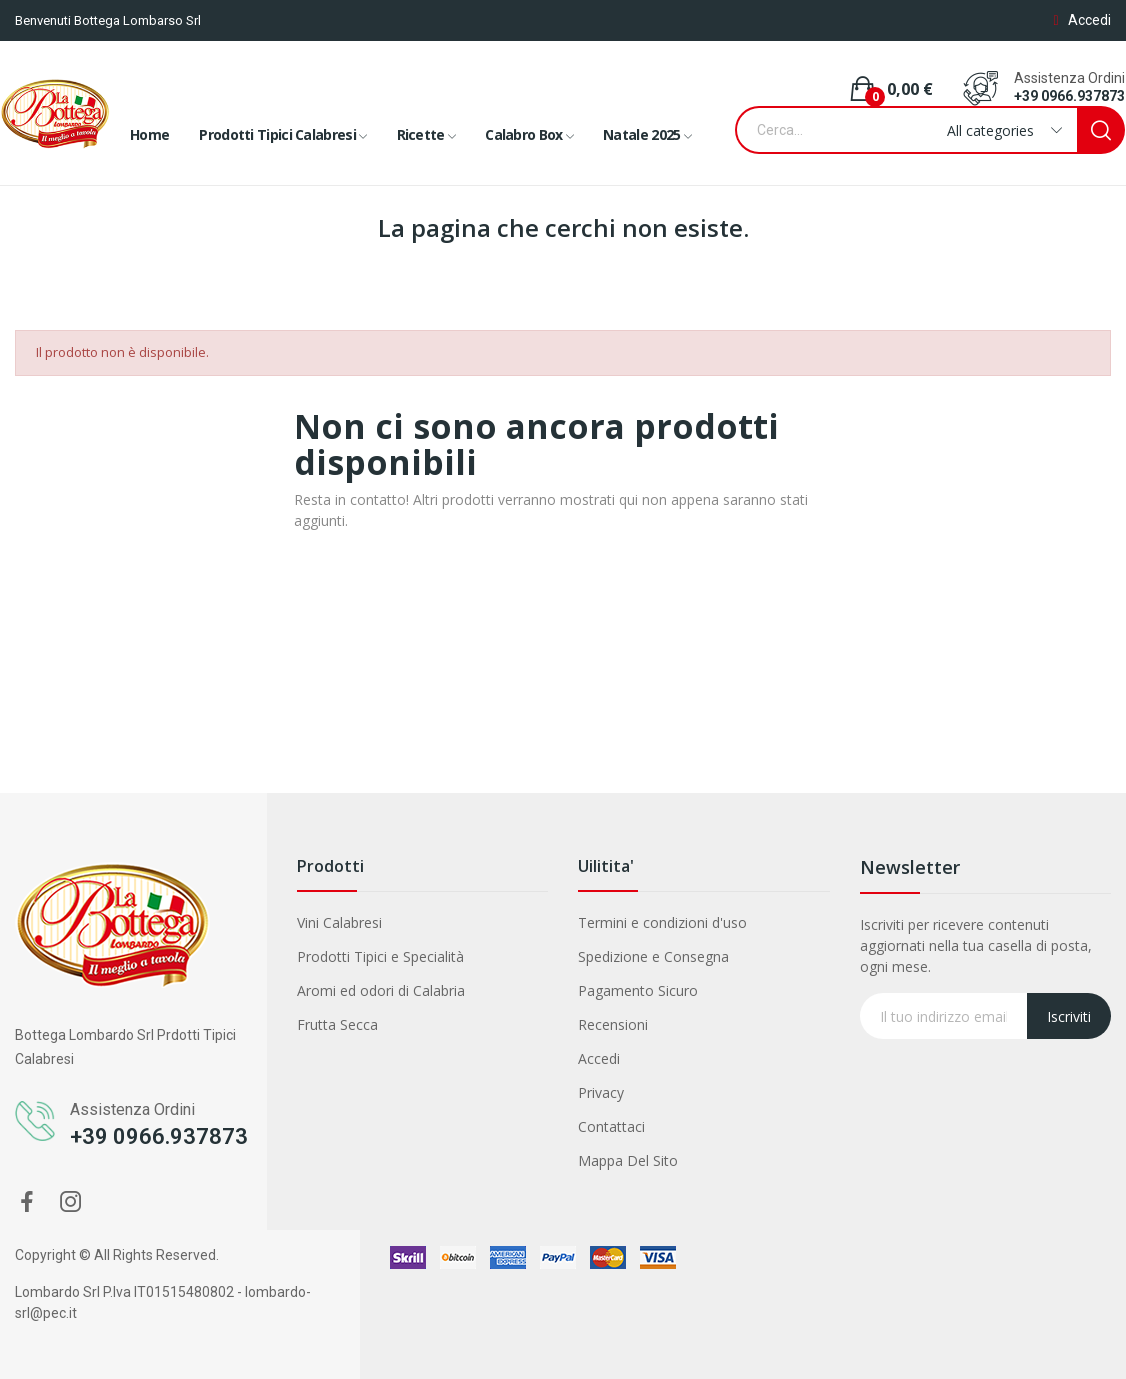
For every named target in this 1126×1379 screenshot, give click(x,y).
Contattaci (611, 1126)
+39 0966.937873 (1069, 96)
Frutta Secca (337, 1024)
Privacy (601, 1092)
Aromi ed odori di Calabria (381, 990)
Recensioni (613, 1024)
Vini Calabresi (339, 922)
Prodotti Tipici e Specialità (380, 956)
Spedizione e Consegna (653, 956)
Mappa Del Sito (628, 1160)
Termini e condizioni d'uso (662, 922)
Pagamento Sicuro (638, 990)
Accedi (599, 1058)
